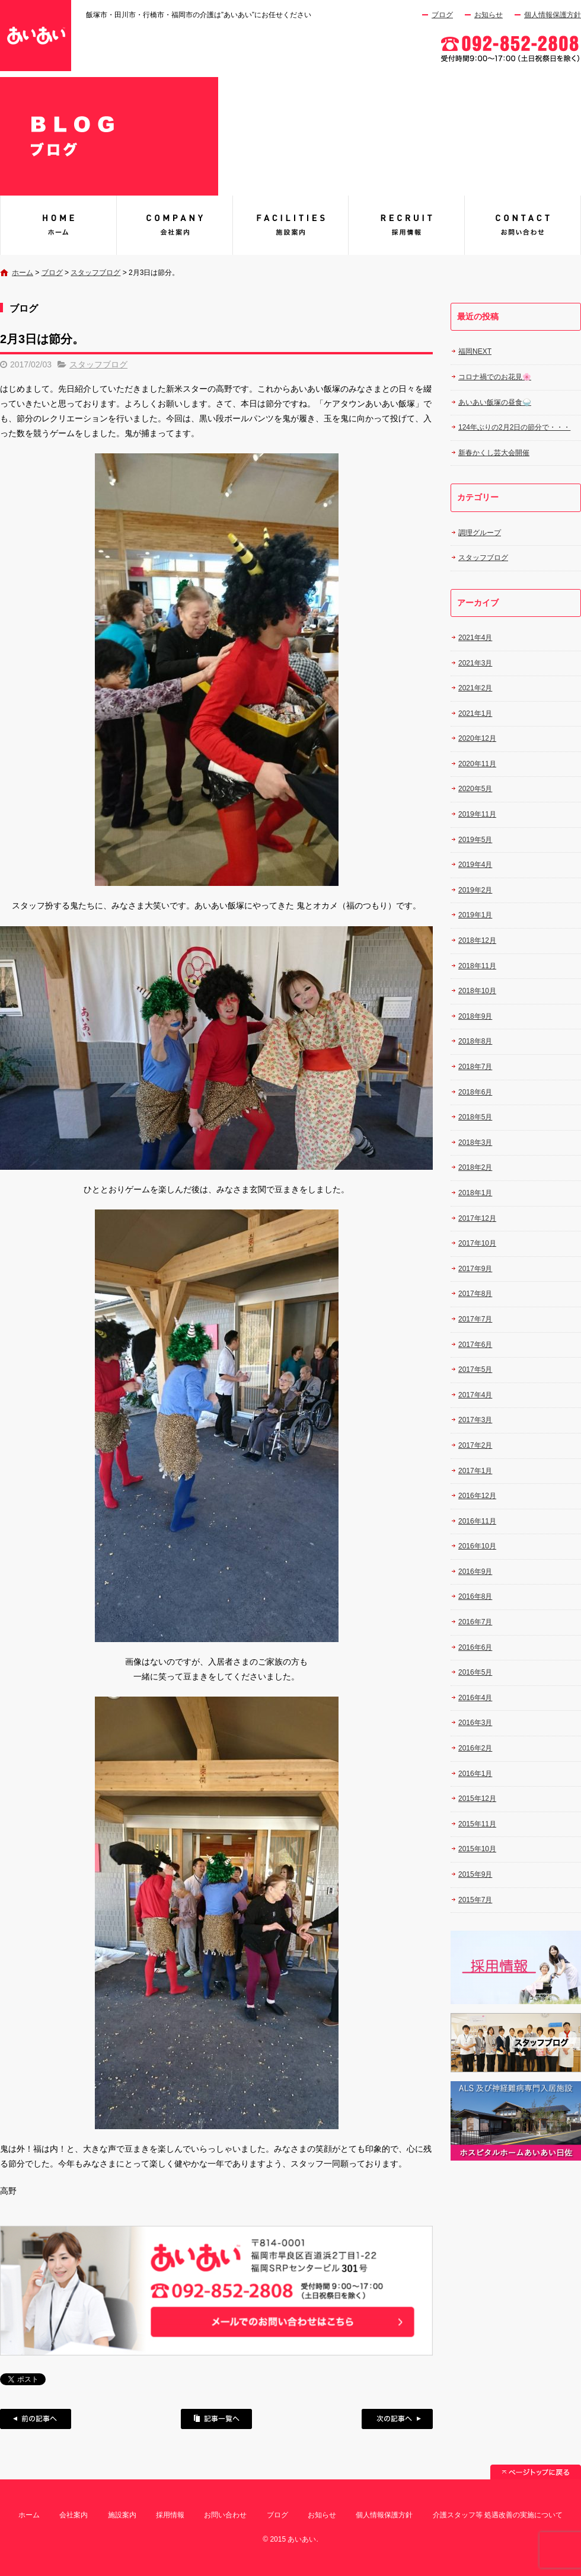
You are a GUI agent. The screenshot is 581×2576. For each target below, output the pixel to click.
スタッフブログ (95, 272)
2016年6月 (475, 1647)
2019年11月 (477, 814)
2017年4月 (475, 1395)
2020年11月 (477, 764)
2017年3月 (475, 1420)
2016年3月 (475, 1723)
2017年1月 (475, 1471)
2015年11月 (477, 1824)
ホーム (22, 272)
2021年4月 (475, 637)
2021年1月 (475, 713)
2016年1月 (475, 1773)
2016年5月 (475, 1672)
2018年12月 (477, 940)
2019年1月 (475, 915)
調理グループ (479, 533)
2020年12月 (477, 738)
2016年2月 (475, 1748)
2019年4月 (475, 864)
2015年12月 (477, 1798)
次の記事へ (397, 2419)
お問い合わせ (523, 225)
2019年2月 (475, 890)
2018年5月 (475, 1117)
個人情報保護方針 (552, 15)
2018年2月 (475, 1167)
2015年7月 (475, 1900)
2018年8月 (475, 1041)
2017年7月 (475, 1319)
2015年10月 (477, 1849)
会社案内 (174, 225)
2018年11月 (477, 966)
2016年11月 (477, 1521)
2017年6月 (475, 1344)
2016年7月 (475, 1622)
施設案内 (290, 225)
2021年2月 (475, 688)
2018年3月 (475, 1142)
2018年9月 (475, 1016)
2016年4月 (475, 1698)
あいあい (58, 225)
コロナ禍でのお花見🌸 (494, 377)
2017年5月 (475, 1369)
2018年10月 (477, 991)
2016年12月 (477, 1496)
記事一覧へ (216, 2419)
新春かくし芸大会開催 (493, 453)
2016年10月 (477, 1546)
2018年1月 (475, 1193)
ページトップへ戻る (535, 2472)
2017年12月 (477, 1218)
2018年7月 (475, 1067)
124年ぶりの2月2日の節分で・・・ (514, 427)
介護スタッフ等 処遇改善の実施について (498, 2515)
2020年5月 (475, 789)
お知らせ (488, 15)
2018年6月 (475, 1092)
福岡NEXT (474, 351)
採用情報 (407, 225)
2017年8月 (475, 1293)
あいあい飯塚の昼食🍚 (494, 402)
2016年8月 (475, 1596)
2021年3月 (475, 663)
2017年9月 (475, 1269)
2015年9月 (475, 1874)
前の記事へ (35, 2419)
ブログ (442, 15)
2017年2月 (475, 1445)
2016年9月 (475, 1571)
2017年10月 (477, 1243)
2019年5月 (475, 840)
